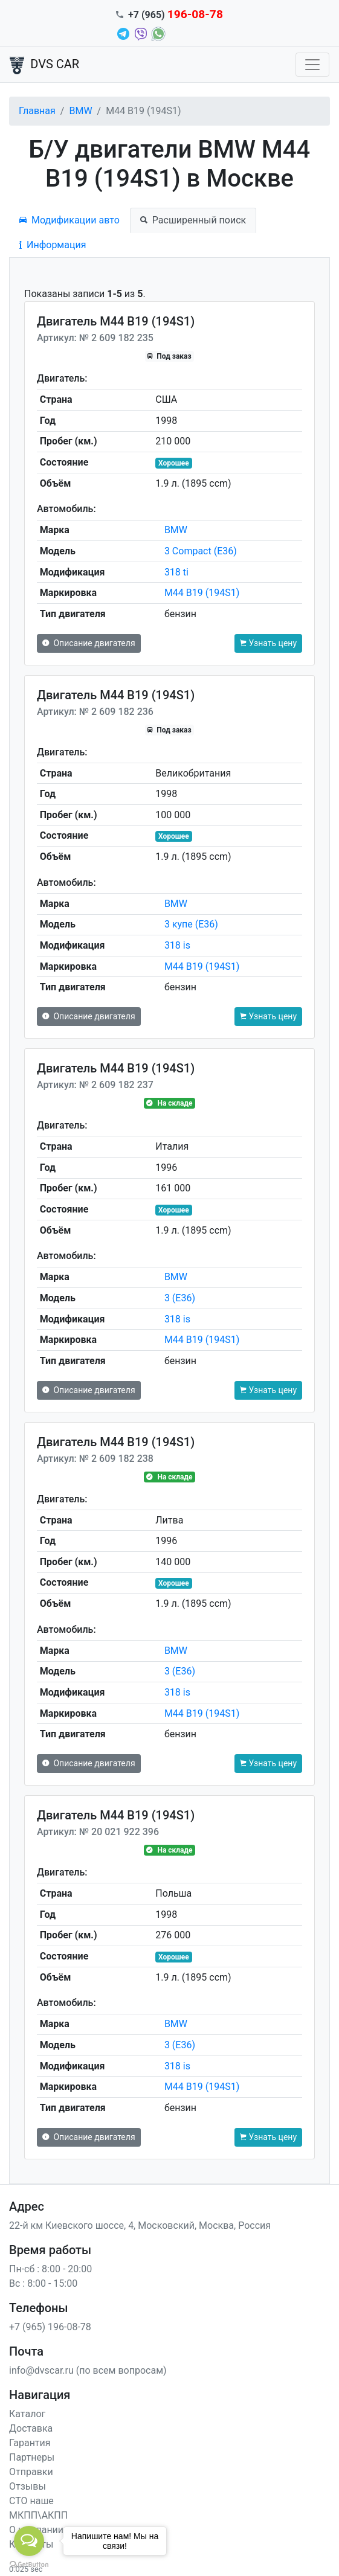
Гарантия (30, 2443)
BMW (80, 111)
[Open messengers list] (29, 2541)
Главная (37, 111)
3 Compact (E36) (200, 551)
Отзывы (27, 2486)
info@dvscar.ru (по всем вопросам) (88, 2370)
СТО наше (31, 2501)
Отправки (31, 2472)
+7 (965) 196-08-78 (50, 2327)
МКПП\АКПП (38, 2515)
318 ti (176, 572)
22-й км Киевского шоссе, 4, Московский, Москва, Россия (140, 2225)
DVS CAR (44, 65)
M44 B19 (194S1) (201, 592)
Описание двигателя (88, 643)
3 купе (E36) (191, 924)
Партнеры (31, 2457)
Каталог (27, 2414)
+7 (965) (175, 15)
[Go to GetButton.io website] (29, 2564)
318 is (177, 945)
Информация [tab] (52, 245)
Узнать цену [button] (268, 643)
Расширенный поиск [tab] (193, 220)
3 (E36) (179, 1298)
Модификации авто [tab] (69, 220)
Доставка (31, 2428)
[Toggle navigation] (312, 65)
